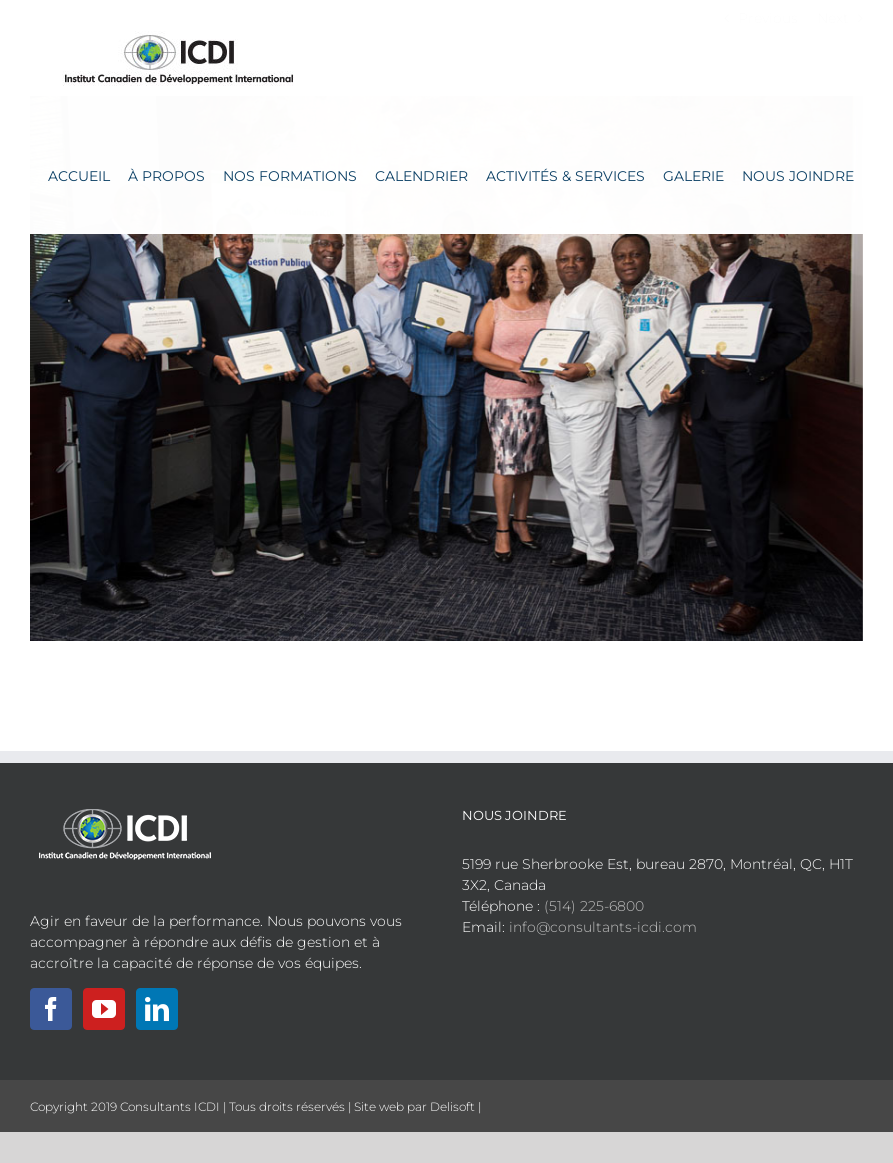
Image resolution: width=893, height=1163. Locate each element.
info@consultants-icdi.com (603, 927)
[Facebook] (51, 1009)
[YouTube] (104, 1009)
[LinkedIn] (157, 1009)
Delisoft (452, 1106)
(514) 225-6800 (594, 906)
